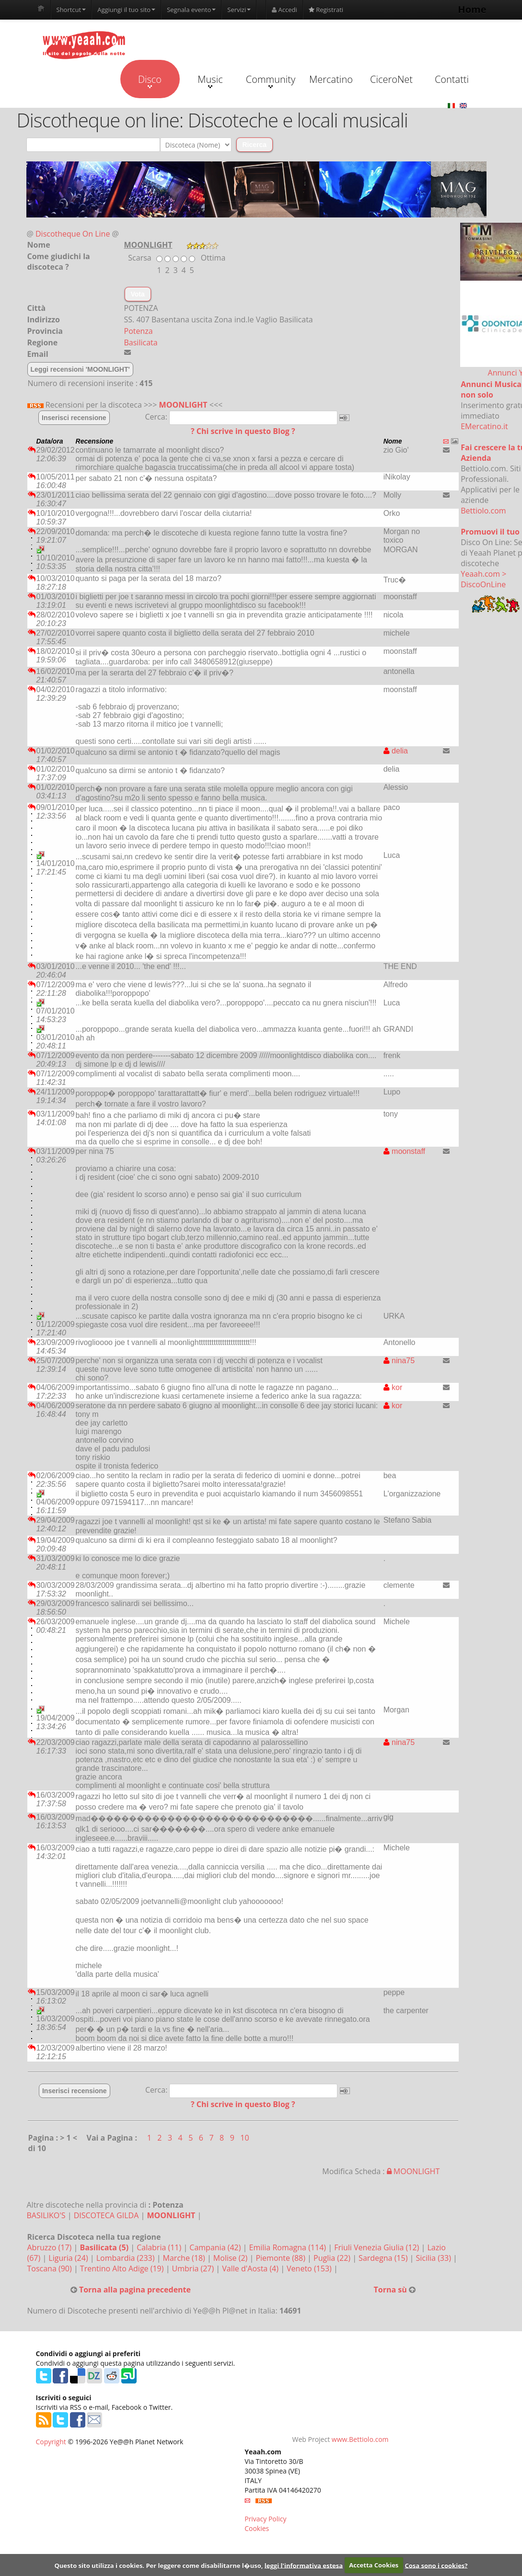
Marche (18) (185, 2258)
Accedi (284, 9)
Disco (150, 80)
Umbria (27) (194, 2268)
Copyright (51, 2441)
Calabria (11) (160, 2247)
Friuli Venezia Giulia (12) (377, 2247)
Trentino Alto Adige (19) (123, 2268)
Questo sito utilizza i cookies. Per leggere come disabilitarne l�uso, (158, 2565)
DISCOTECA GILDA (106, 2215)
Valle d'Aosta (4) (251, 2268)
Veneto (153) (310, 2268)
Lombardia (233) (126, 2258)
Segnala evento (191, 9)
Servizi (239, 9)
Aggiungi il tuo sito (126, 9)
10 (244, 2137)
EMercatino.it (484, 426)
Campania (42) (216, 2247)
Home (472, 9)
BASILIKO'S (46, 2215)
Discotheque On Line (72, 233)
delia (395, 751)
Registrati (326, 9)
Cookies (256, 2528)
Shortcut (71, 9)
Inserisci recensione (74, 418)
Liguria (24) (69, 2258)
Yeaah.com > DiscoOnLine (483, 579)
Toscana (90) (50, 2268)
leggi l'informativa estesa (304, 2565)
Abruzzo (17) (50, 2247)
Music (209, 80)
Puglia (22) (332, 2258)
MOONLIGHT (183, 404)
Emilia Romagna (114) (288, 2247)
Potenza (138, 331)
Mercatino (331, 79)
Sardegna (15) (384, 2258)
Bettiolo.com (483, 510)
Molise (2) (231, 2258)
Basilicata (141, 342)
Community (270, 80)
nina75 (399, 1360)
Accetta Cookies (373, 2565)
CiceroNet (391, 79)
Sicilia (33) (434, 2258)
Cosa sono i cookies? (436, 2565)
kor (393, 1387)
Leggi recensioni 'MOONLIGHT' (80, 369)
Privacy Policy (265, 2518)
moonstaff (404, 1151)
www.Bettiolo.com (360, 2439)
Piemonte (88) (281, 2258)
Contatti (452, 79)
